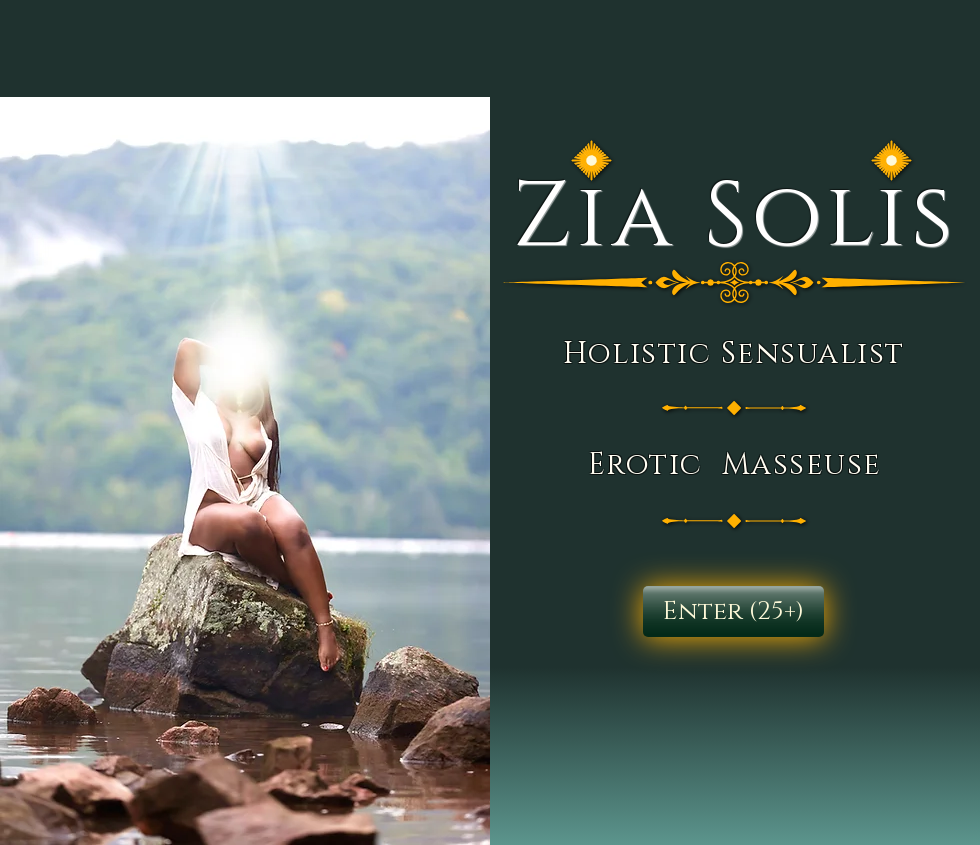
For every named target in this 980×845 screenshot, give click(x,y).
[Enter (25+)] (733, 611)
